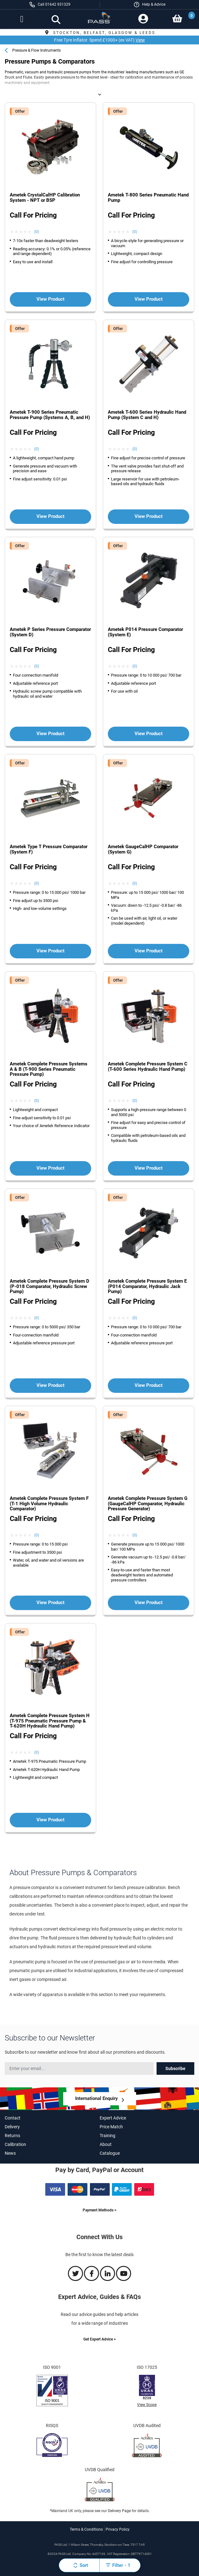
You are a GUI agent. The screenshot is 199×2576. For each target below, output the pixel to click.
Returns (12, 2135)
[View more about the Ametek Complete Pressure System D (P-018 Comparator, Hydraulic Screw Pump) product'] (50, 1233)
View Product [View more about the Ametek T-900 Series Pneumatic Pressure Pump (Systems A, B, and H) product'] (50, 516)
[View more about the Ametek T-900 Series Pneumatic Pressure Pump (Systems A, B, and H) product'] (50, 364)
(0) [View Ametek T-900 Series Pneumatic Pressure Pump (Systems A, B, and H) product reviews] (36, 449)
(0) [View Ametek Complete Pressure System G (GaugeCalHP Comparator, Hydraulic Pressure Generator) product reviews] (134, 1535)
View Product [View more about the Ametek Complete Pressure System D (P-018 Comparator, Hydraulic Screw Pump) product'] (50, 1385)
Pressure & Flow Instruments (36, 50)
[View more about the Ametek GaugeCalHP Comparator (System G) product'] (148, 799)
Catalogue (110, 2153)
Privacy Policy (118, 2529)
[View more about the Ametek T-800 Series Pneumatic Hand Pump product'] (148, 147)
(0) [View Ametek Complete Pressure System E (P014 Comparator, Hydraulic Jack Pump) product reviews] (134, 1318)
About (106, 2144)
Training (107, 2135)
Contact (12, 2117)
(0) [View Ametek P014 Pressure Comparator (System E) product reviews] (134, 666)
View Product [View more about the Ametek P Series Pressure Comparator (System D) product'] (50, 733)
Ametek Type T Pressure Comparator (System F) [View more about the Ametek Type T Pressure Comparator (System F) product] (48, 849)
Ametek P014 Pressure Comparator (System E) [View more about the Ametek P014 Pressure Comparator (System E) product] (145, 632)
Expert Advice (113, 2117)
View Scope (147, 2405)
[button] (149, 5)
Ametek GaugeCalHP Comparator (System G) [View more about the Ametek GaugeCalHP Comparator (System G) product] (143, 849)
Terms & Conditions (86, 2529)
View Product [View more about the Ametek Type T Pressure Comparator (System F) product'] (50, 951)
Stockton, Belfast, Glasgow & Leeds (99, 33)
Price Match (111, 2126)
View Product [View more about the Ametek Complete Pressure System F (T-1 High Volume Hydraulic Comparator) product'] (50, 1602)
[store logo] (99, 20)
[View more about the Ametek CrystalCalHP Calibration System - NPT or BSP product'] (50, 147)
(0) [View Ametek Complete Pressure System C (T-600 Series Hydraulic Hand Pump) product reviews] (134, 1100)
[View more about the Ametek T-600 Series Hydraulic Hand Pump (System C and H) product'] (148, 364)
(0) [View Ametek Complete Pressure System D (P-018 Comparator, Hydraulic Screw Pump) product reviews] (36, 1318)
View (140, 40)
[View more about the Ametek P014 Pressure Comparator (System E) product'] (148, 582)
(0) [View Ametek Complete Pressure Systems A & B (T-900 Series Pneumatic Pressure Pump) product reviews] (36, 1100)
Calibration (15, 2144)
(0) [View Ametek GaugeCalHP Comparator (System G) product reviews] (134, 883)
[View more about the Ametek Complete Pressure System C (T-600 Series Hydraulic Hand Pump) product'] (148, 1016)
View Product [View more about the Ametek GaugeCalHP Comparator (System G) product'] (149, 951)
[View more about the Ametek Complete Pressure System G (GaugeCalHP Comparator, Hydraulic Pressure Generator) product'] (148, 1451)
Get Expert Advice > (99, 2339)
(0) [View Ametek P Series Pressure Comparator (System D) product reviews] (36, 666)
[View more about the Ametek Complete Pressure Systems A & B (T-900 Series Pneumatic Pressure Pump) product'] (50, 1016)
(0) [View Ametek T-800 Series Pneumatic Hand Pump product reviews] (134, 232)
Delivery (12, 2126)
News (10, 2153)
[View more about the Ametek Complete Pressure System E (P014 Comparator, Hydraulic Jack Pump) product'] (148, 1233)
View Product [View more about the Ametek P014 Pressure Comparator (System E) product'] (149, 733)
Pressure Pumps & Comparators (68, 94)
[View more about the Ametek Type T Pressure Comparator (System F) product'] (50, 799)
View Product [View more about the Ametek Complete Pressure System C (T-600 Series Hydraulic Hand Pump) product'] (149, 1168)
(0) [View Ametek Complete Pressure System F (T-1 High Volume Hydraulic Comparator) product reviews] (36, 1535)
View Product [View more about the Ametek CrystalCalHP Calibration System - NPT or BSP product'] (50, 299)
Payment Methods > (99, 2210)
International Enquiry (96, 2098)
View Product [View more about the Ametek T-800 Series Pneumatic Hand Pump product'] (149, 299)
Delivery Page (119, 2511)
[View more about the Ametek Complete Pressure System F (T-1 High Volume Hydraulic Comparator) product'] (50, 1451)
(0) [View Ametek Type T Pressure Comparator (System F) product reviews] (36, 883)
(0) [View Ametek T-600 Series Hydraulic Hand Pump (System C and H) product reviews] (134, 449)
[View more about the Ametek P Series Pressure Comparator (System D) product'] (50, 582)
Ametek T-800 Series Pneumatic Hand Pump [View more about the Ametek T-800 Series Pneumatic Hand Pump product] (148, 197)
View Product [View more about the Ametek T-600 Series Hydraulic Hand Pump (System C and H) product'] (149, 516)
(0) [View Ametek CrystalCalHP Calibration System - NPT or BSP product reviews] (36, 232)
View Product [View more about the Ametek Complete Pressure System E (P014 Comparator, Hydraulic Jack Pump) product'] (149, 1385)
